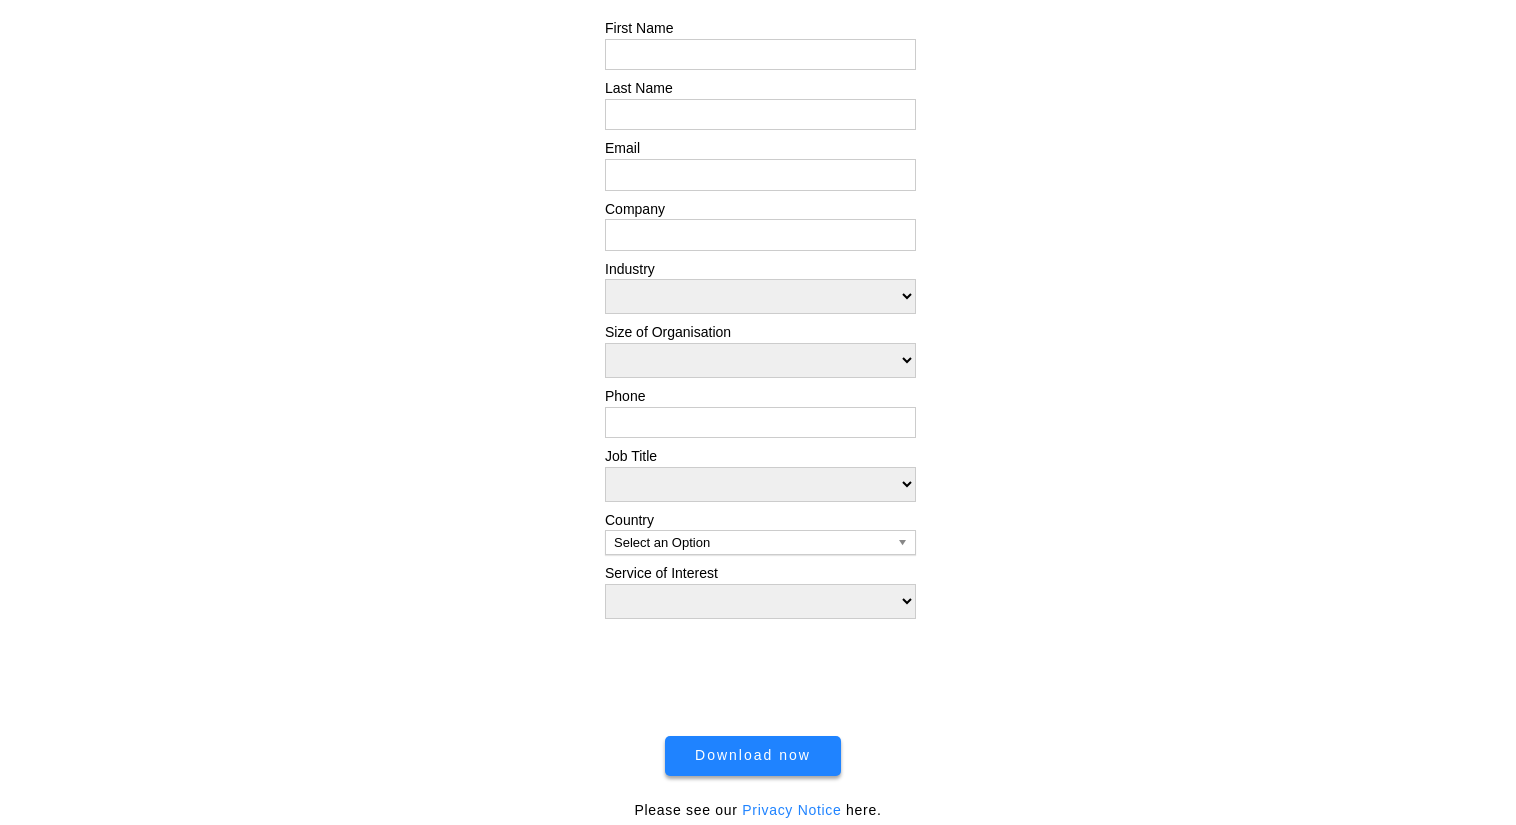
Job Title (631, 456)
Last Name (639, 88)
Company (635, 209)
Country (629, 520)
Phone (625, 396)
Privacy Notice (791, 810)
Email (622, 148)
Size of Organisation (668, 332)
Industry (630, 269)
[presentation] (760, 671)
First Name (639, 28)
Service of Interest (661, 573)
